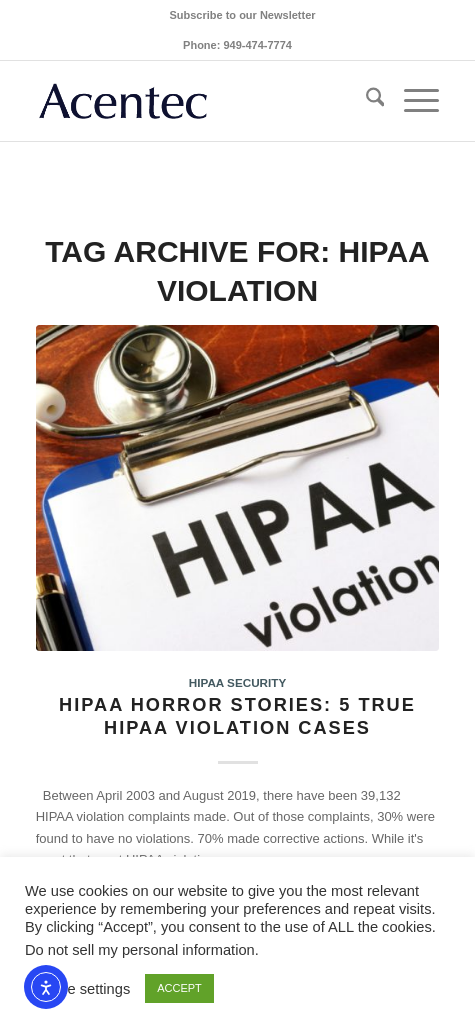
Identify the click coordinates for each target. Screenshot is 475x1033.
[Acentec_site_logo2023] (197, 101)
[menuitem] (242, 15)
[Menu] (411, 101)
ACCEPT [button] (179, 988)
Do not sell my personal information (140, 950)
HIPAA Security (237, 682)
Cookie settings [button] (80, 989)
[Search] (365, 101)
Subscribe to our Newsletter (242, 15)
